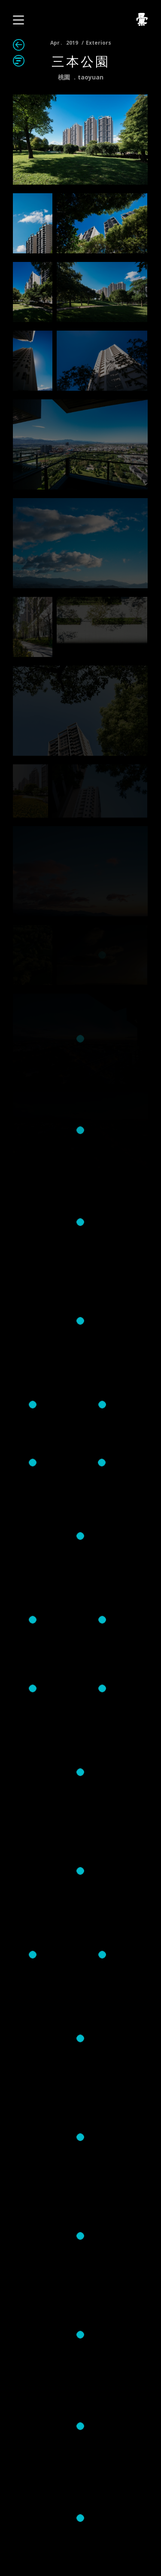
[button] (18, 20)
